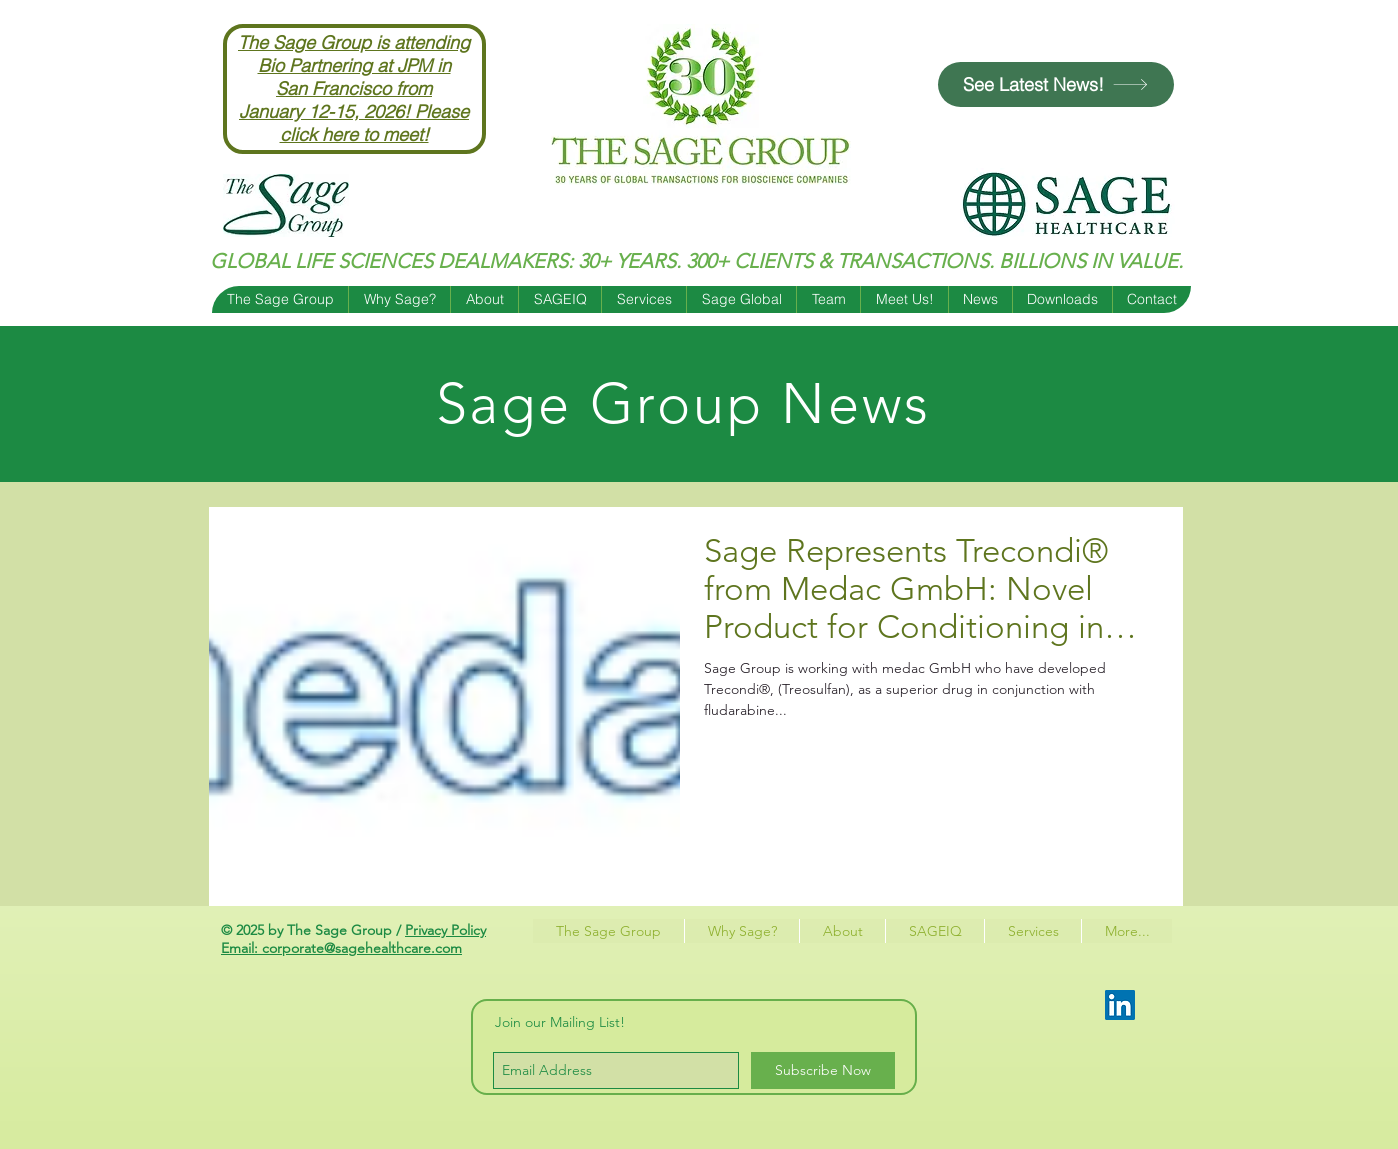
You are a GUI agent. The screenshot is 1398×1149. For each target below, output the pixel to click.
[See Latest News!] (1056, 84)
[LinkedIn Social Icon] (1120, 1005)
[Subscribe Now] (823, 1070)
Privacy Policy (445, 930)
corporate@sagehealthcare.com (362, 948)
